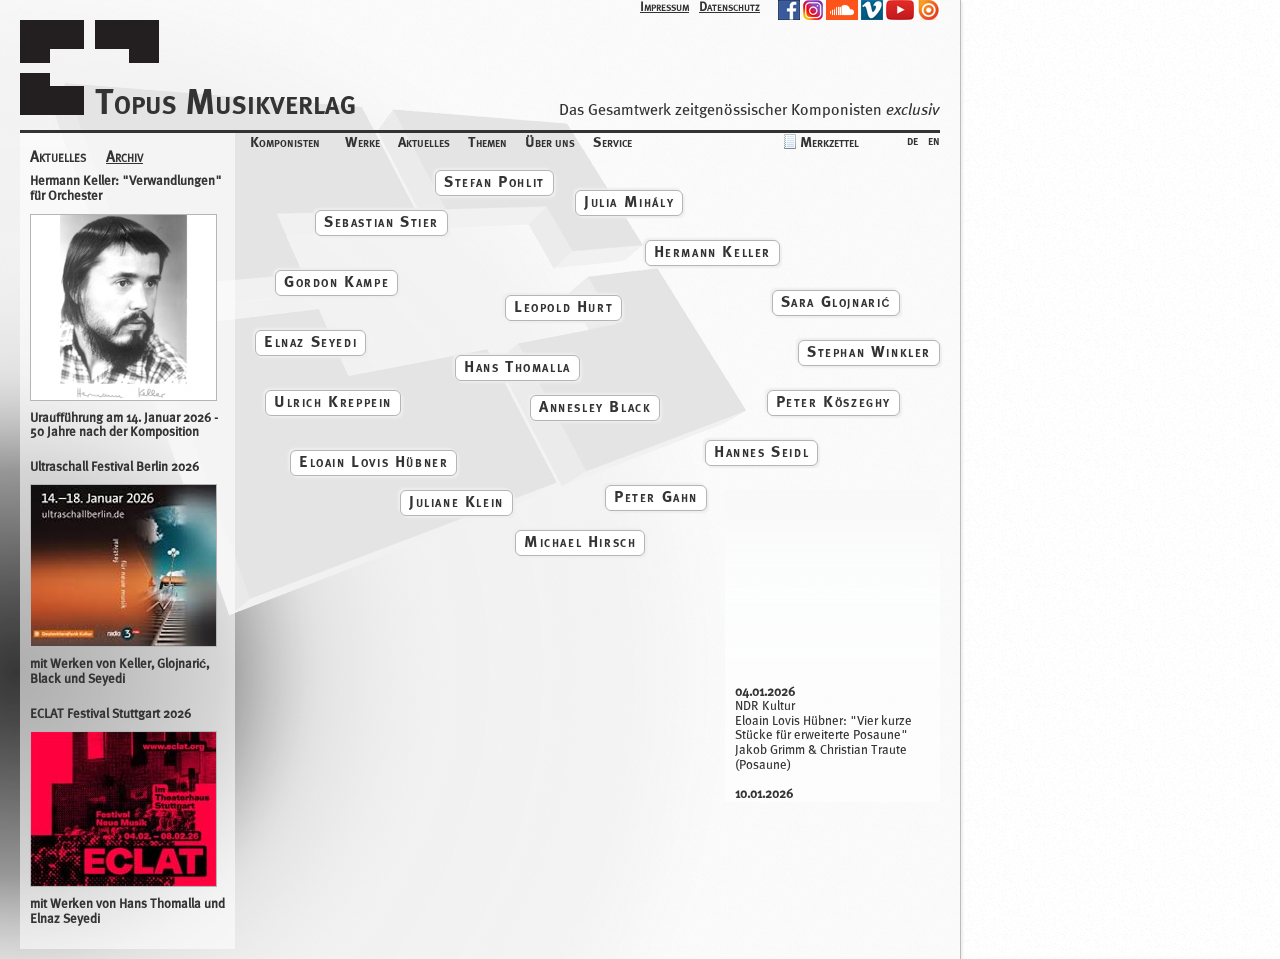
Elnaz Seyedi (310, 341)
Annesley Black (595, 406)
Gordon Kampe (336, 281)
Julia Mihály (629, 201)
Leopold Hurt (563, 306)
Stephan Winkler (869, 351)
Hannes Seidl (761, 451)
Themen (487, 141)
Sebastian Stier (381, 221)
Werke (362, 141)
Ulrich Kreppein (333, 401)
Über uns (550, 141)
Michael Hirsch (580, 541)
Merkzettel (829, 141)
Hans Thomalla (517, 366)
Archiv (124, 157)
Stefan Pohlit (494, 181)
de (912, 139)
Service (612, 141)
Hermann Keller (712, 251)
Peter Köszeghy (833, 401)
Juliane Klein (456, 501)
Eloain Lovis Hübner (373, 461)
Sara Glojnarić (836, 301)
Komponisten (285, 141)
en (934, 139)
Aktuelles (424, 141)
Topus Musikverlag (225, 101)
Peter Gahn (656, 496)
